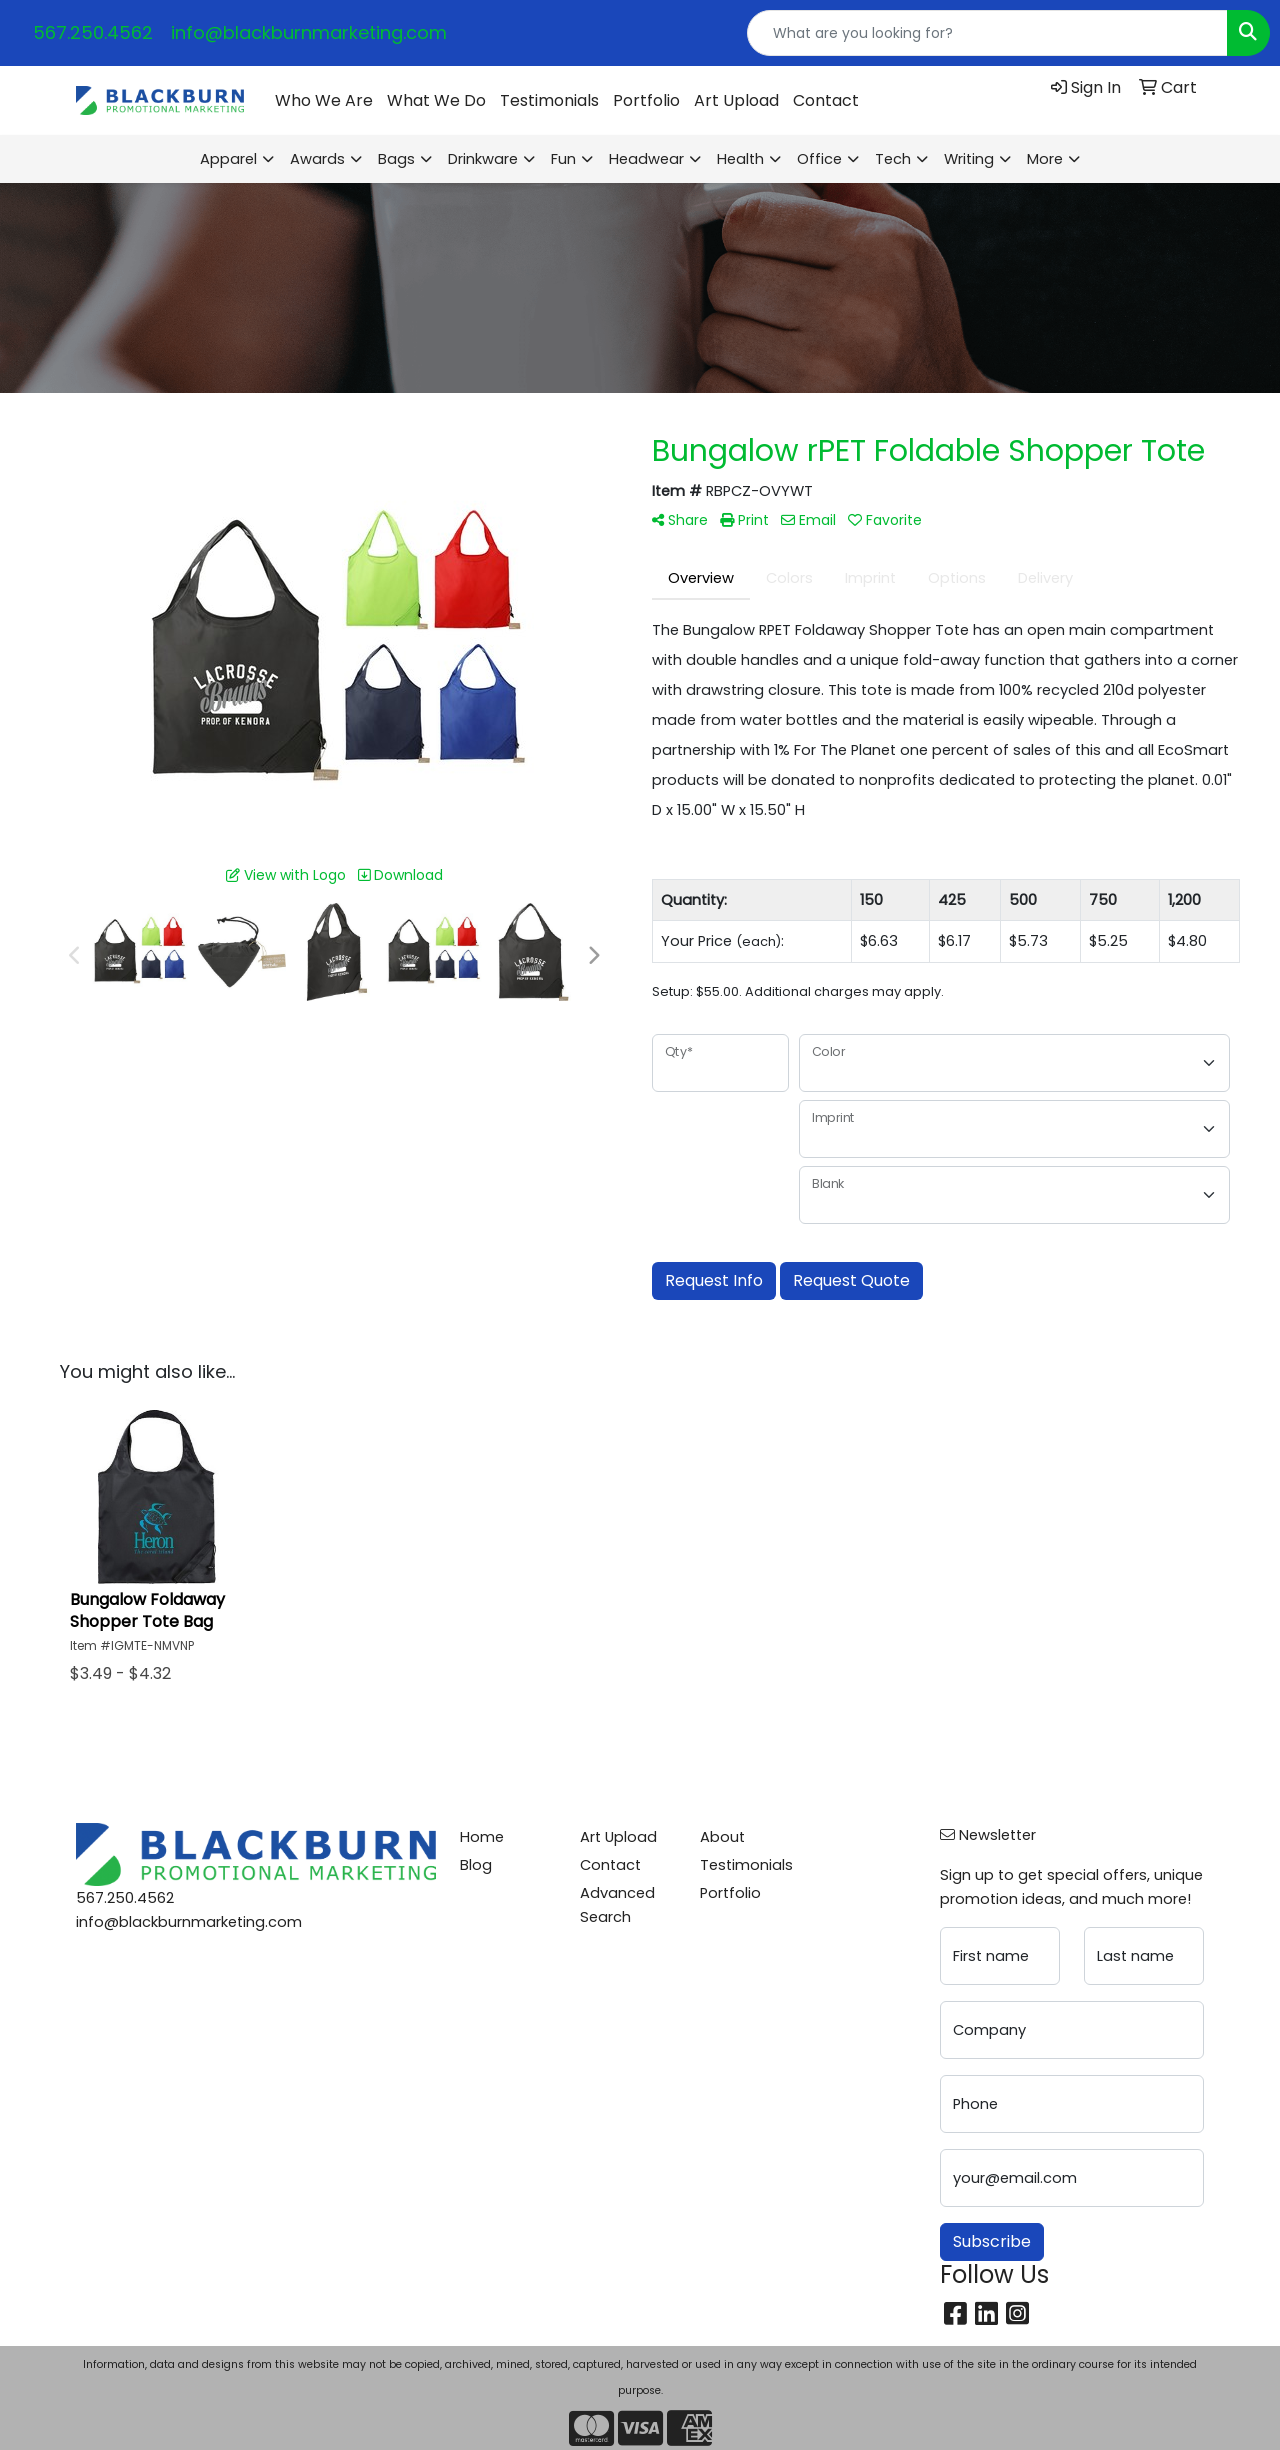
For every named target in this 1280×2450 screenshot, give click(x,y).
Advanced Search (617, 1905)
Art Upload (736, 100)
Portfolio (646, 100)
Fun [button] (563, 159)
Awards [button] (317, 159)
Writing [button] (969, 159)
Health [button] (740, 159)
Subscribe (992, 2241)
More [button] (1045, 159)
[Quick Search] (987, 33)
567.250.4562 (93, 32)
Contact (826, 100)
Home (482, 1837)
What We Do (436, 100)
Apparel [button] (228, 159)
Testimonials (549, 100)
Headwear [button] (646, 159)
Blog (476, 1865)
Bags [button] (396, 159)
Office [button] (819, 159)
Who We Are (324, 100)
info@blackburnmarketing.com (309, 32)
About (722, 1837)
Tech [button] (893, 159)
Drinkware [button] (483, 159)
